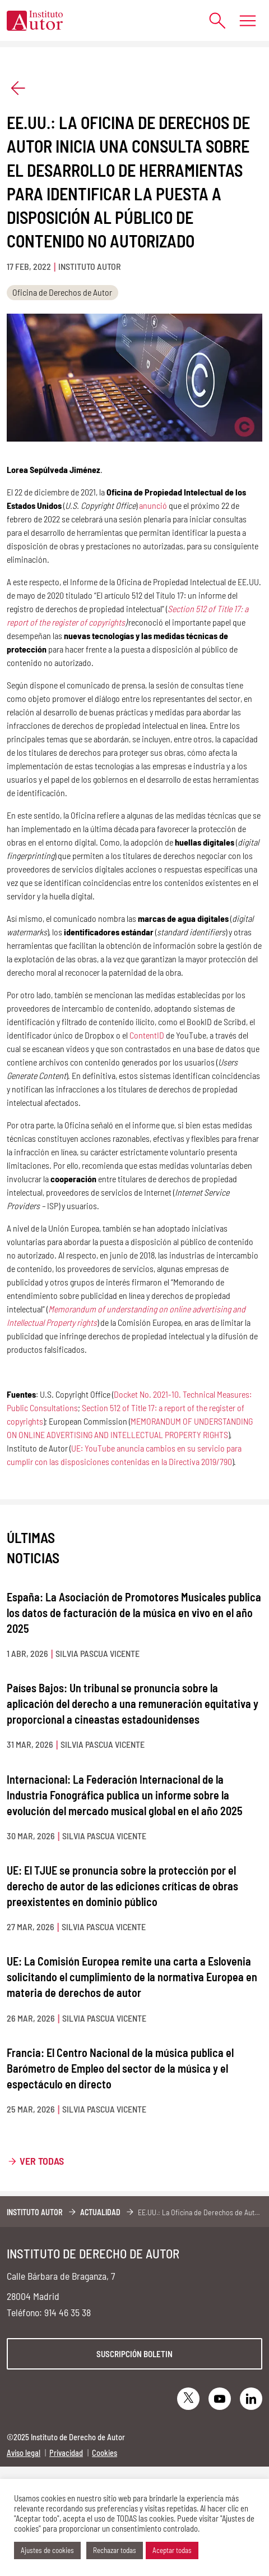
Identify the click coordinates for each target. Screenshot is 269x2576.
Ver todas (42, 2161)
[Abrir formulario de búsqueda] (211, 20)
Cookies (104, 2453)
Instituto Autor (35, 2212)
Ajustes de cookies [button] (47, 2550)
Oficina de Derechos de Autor (62, 292)
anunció (153, 505)
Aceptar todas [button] (172, 2550)
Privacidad (66, 2453)
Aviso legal (23, 2453)
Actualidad (100, 2212)
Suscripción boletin (134, 2354)
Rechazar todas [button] (114, 2550)
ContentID (146, 1035)
